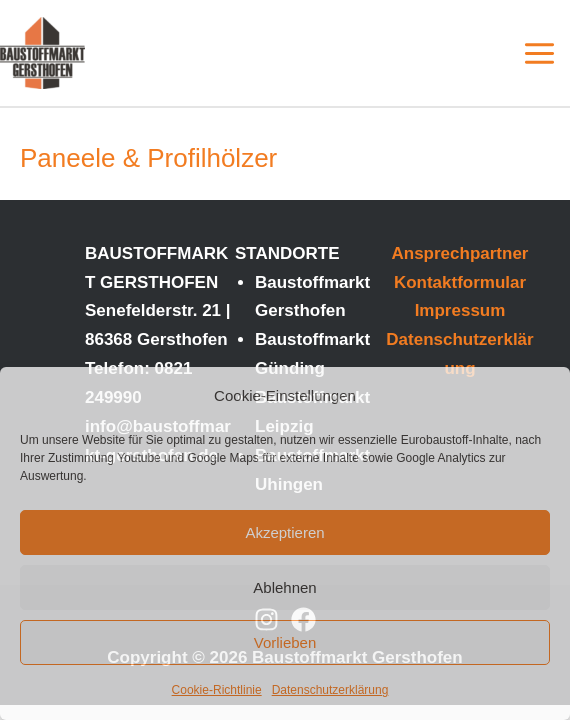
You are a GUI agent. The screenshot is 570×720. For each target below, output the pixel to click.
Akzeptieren (284, 532)
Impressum (460, 310)
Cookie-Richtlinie (217, 690)
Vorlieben (285, 642)
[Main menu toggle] (540, 53)
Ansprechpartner (460, 253)
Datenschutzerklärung (330, 690)
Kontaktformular (460, 282)
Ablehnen (284, 587)
